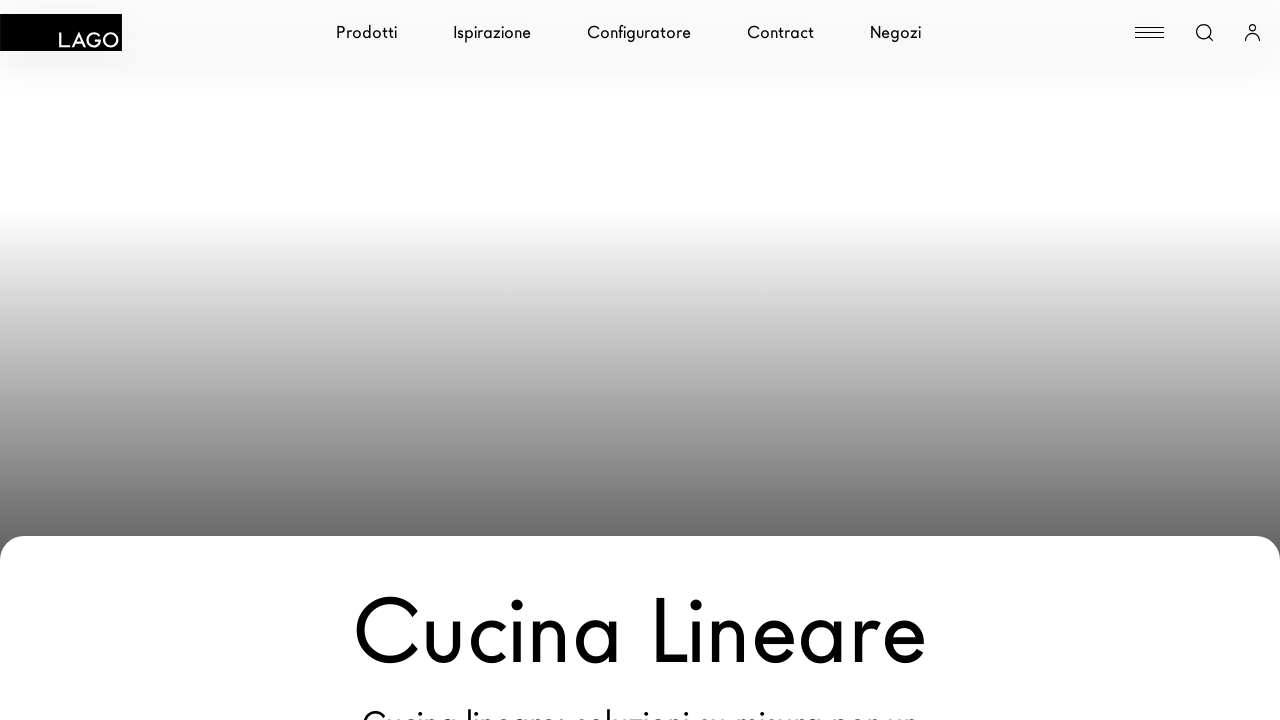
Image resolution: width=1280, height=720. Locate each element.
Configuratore (639, 32)
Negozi (895, 32)
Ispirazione (492, 32)
